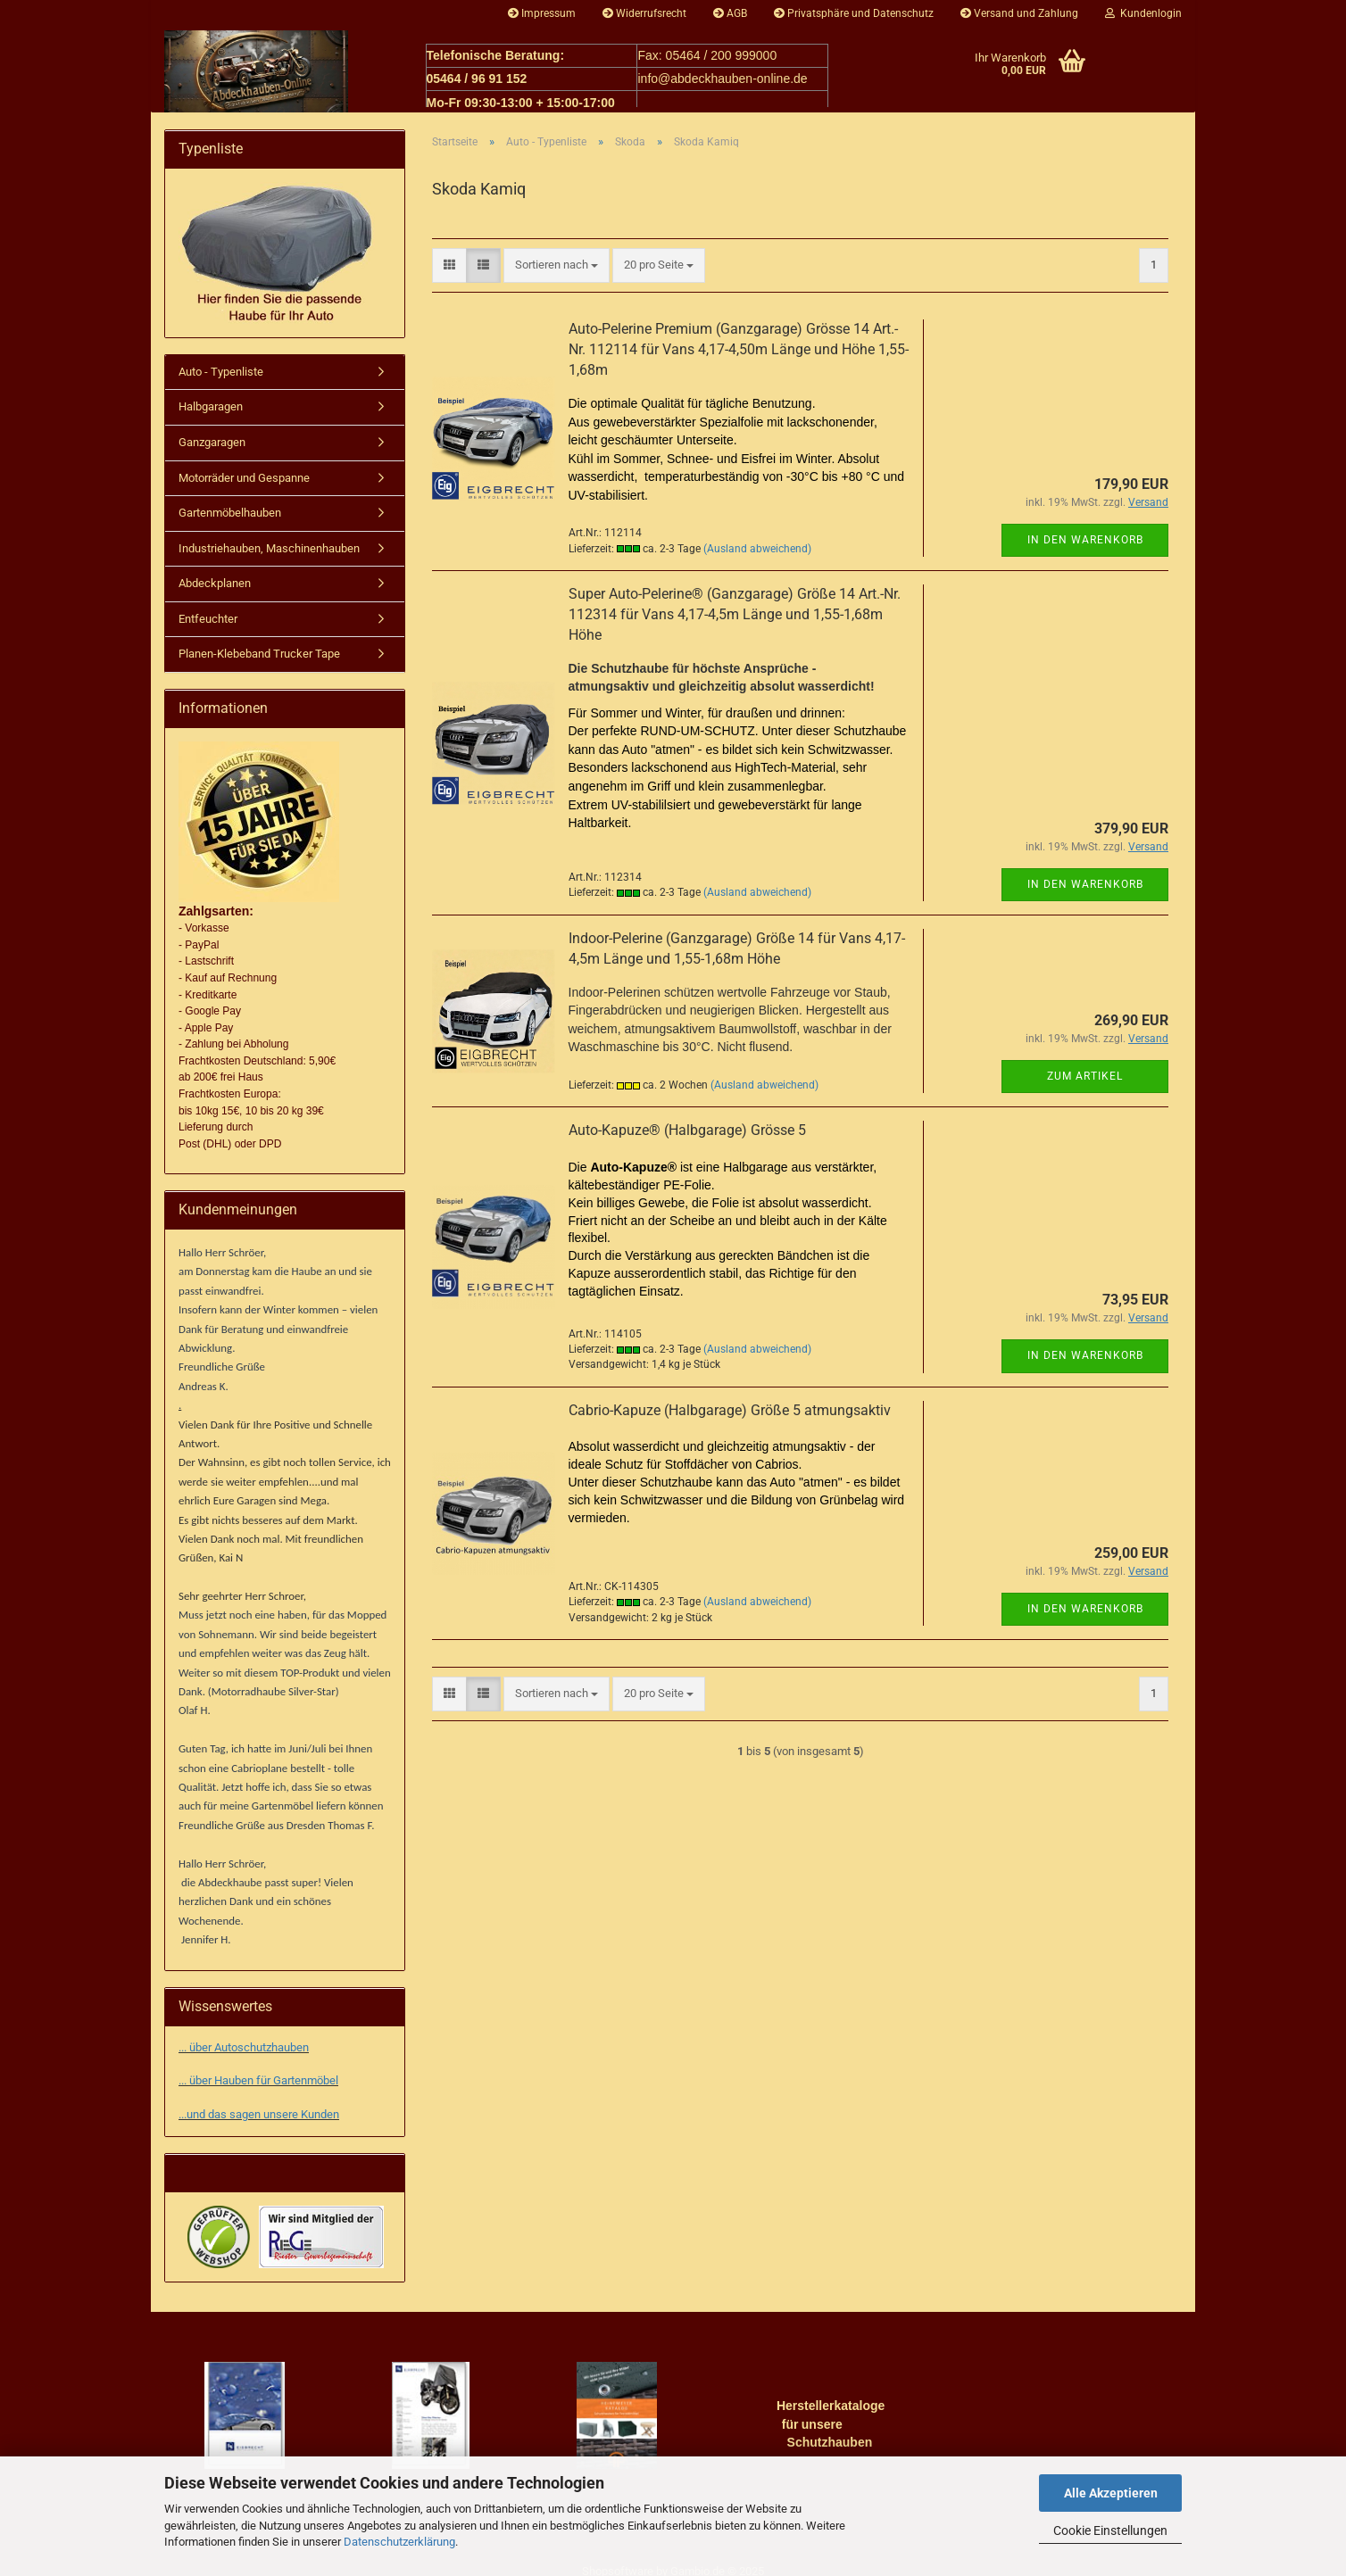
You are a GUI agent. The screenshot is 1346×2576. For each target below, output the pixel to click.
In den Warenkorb (1085, 549)
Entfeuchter (208, 627)
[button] (449, 274)
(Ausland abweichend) (757, 557)
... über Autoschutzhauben (244, 2029)
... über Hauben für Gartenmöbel (258, 2062)
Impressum (542, 13)
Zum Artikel (1085, 1085)
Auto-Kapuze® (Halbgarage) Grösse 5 (687, 1139)
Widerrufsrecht (644, 13)
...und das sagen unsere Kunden (259, 2095)
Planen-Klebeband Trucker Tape (259, 662)
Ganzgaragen (212, 451)
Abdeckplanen (215, 592)
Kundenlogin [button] (1143, 13)
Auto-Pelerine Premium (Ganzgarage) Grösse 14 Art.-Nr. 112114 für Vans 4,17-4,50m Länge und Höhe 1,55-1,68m (739, 358)
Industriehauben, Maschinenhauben (269, 557)
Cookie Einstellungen (1110, 2530)
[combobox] (556, 274)
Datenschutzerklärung (399, 2541)
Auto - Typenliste (221, 380)
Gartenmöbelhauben (230, 521)
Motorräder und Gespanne (244, 486)
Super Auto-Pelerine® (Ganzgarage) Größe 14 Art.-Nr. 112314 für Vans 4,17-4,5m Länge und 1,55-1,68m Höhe (735, 623)
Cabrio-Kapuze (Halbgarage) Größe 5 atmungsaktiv (730, 1419)
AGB (730, 13)
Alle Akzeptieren (1111, 2493)
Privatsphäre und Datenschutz (854, 13)
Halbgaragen (211, 415)
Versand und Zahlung (1019, 13)
